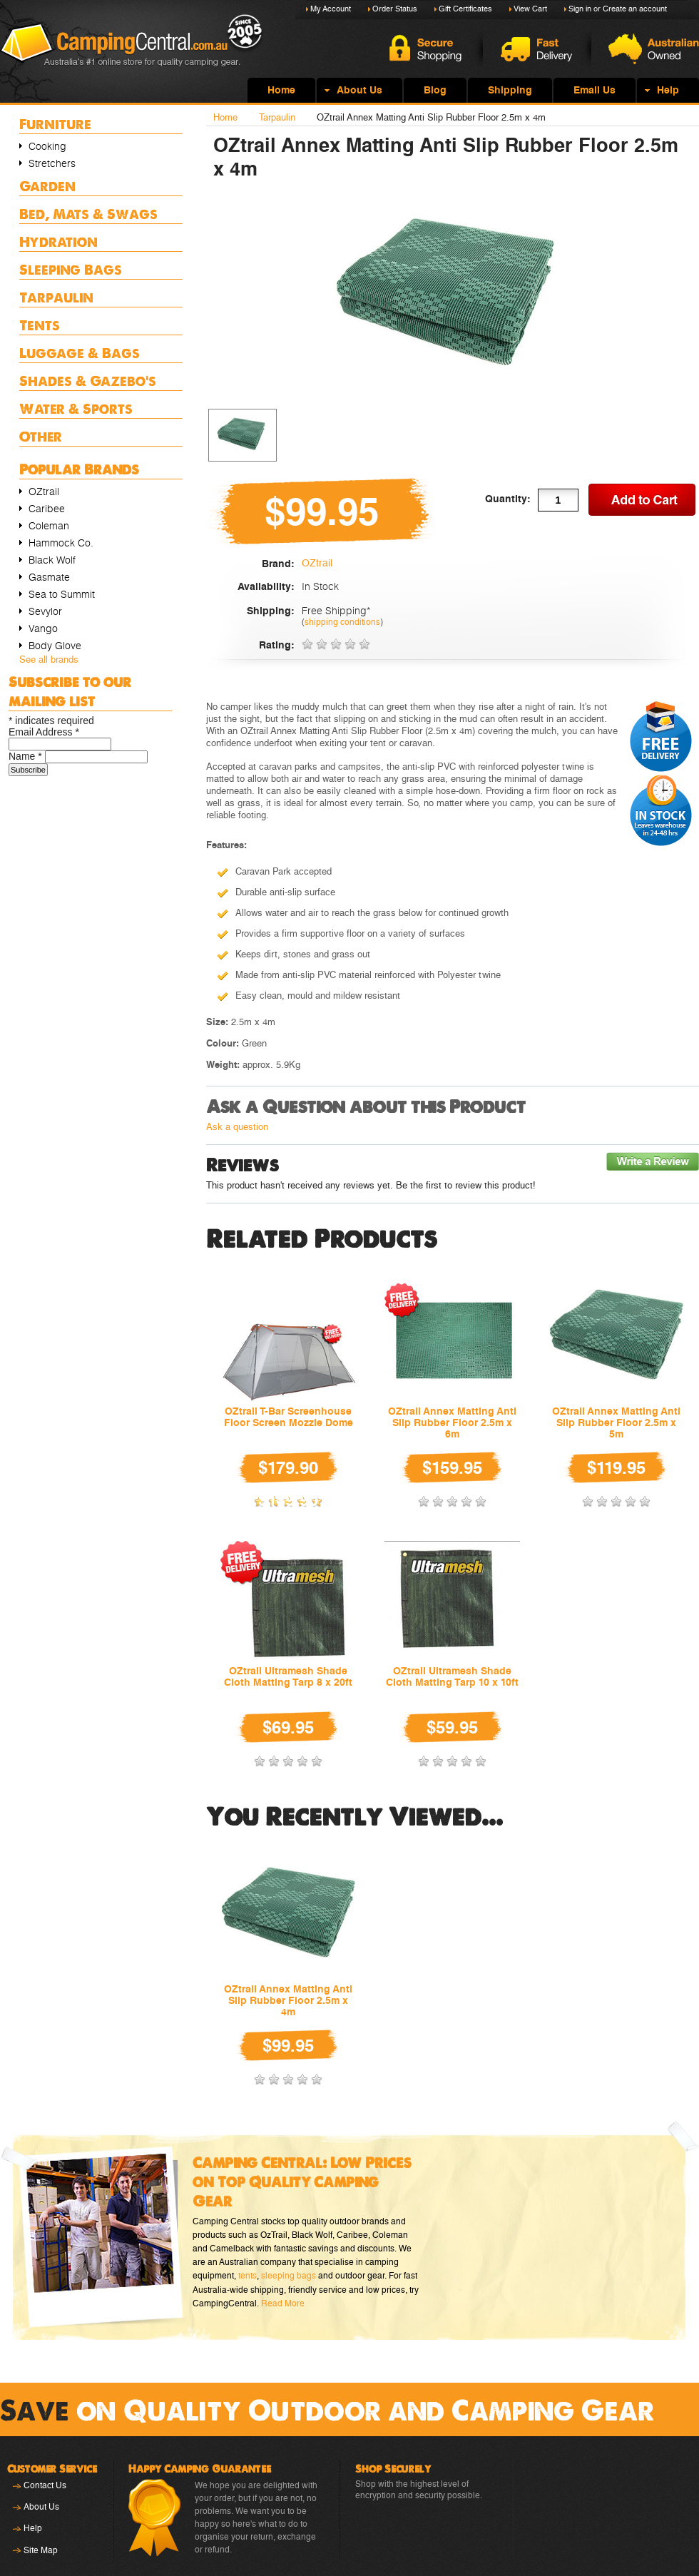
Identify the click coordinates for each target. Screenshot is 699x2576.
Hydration (58, 241)
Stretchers (52, 163)
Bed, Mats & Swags (88, 213)
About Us (41, 2507)
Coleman (49, 525)
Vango (43, 628)
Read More (283, 2303)
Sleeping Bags (70, 269)
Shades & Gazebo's (87, 380)
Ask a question (237, 1126)
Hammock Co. (61, 542)
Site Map (41, 2550)
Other (40, 436)
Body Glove (55, 645)
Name (27, 756)
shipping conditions (342, 622)
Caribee (47, 508)
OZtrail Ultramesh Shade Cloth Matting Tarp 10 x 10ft (452, 1676)
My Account (330, 9)
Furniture (55, 123)
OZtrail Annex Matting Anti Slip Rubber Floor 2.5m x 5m (616, 1422)
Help (33, 2528)
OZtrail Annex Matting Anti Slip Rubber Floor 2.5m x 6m (452, 1422)
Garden (47, 185)
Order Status (394, 9)
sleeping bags (288, 2276)
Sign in (579, 9)
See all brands (48, 659)
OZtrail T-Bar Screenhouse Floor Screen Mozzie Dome (288, 1416)
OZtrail (44, 491)
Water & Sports (76, 408)
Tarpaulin (56, 297)
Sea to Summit (62, 594)
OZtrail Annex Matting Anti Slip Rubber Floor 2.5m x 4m (288, 2000)
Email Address (44, 732)
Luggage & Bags (79, 352)
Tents (39, 325)
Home (225, 117)
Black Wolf (52, 560)
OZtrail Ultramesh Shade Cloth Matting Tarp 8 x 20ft (288, 1676)
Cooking (47, 146)
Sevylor (45, 611)
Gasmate (49, 577)
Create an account (635, 9)
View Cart (530, 9)
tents (247, 2276)
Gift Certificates (465, 9)
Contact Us (45, 2485)
